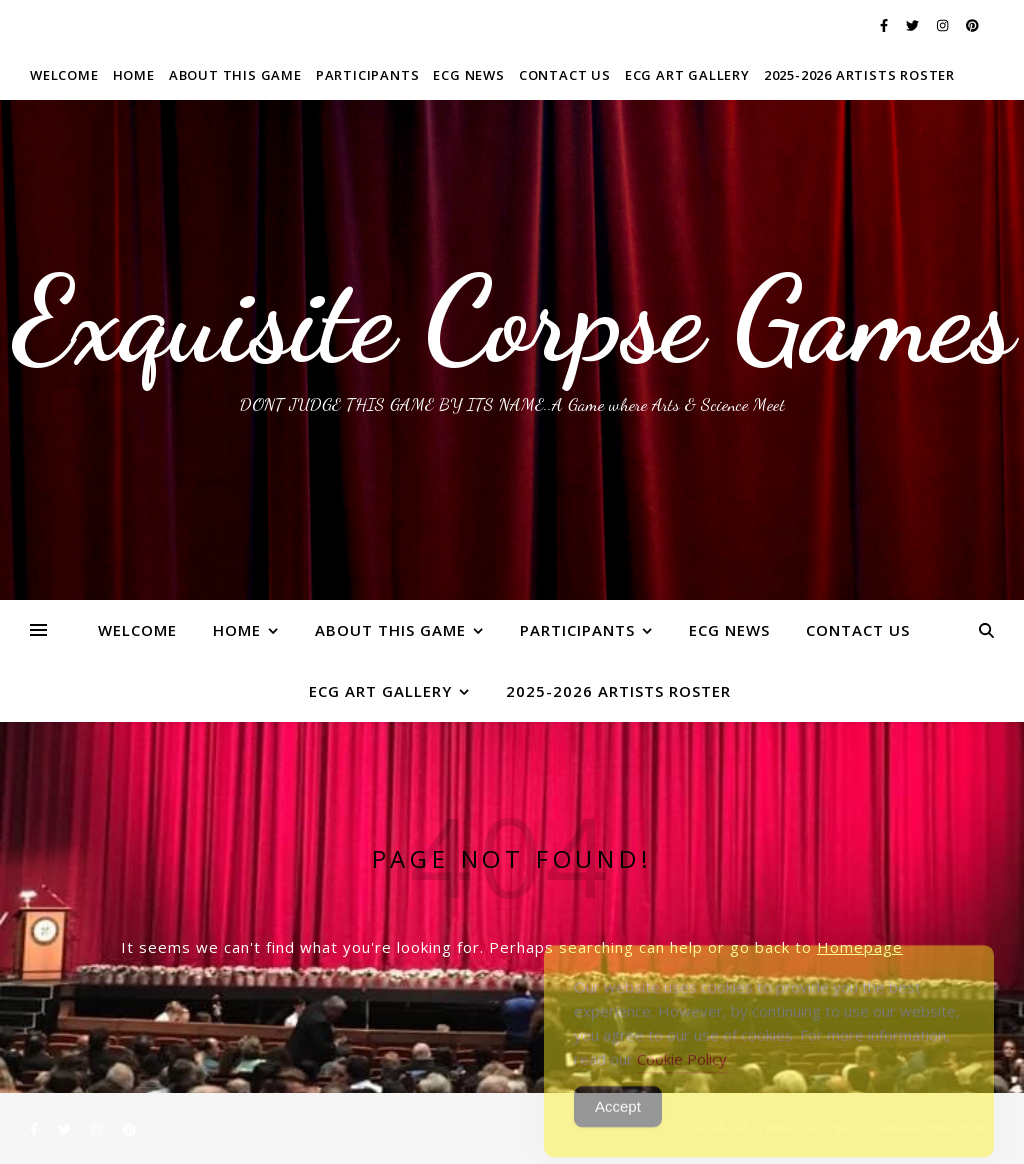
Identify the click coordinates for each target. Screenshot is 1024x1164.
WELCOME (64, 75)
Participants (368, 75)
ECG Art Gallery (687, 75)
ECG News (468, 75)
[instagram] (944, 25)
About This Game (235, 75)
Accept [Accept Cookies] (618, 1121)
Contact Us (565, 75)
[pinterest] (972, 25)
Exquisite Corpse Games (512, 320)
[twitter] (914, 25)
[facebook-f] (885, 25)
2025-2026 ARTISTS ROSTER (859, 75)
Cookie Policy (682, 1074)
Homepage (860, 947)
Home (134, 75)
